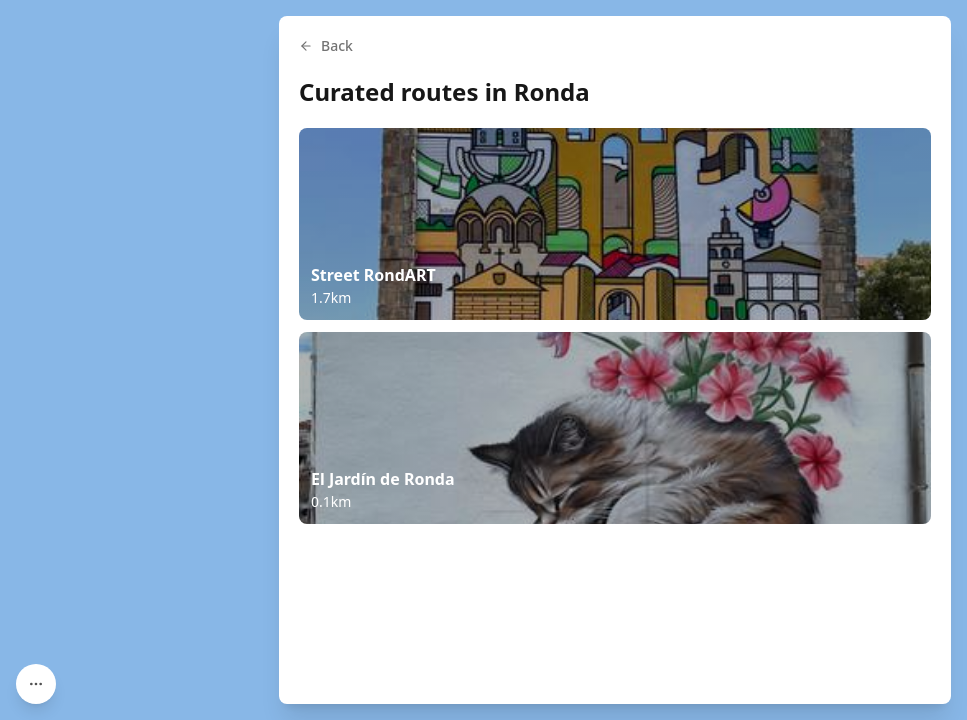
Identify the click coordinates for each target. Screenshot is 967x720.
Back (326, 45)
